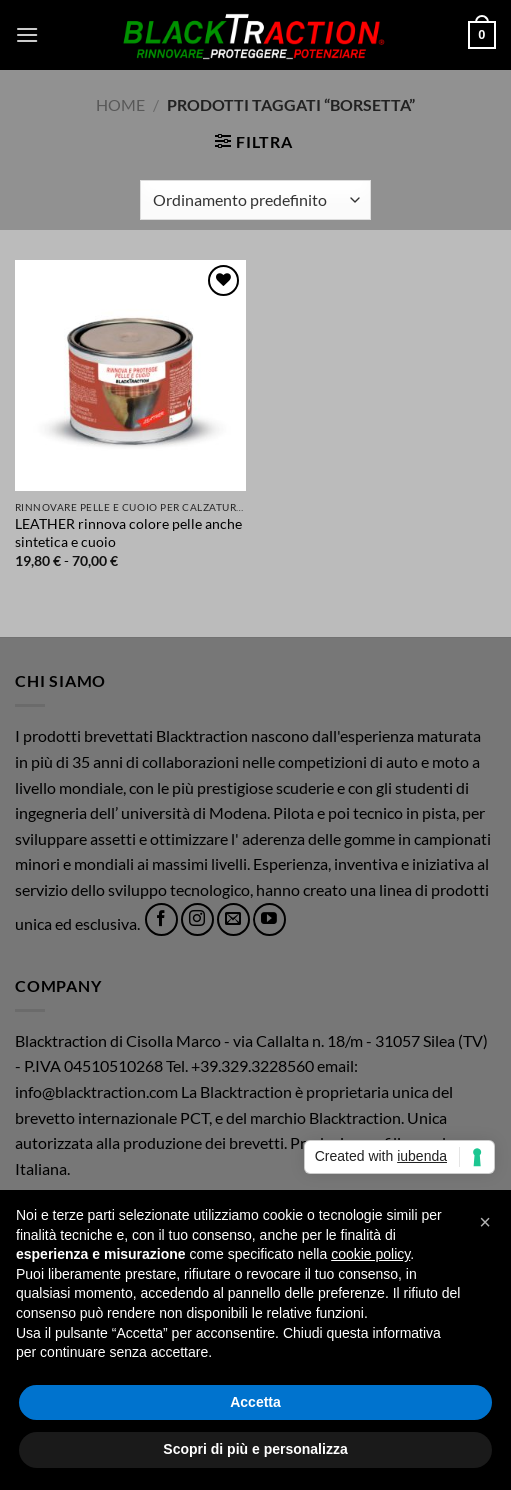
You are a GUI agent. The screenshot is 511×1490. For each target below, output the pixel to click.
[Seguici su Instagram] (197, 919)
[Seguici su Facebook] (161, 919)
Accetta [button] (255, 1402)
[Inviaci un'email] (233, 919)
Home (120, 104)
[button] (27, 34)
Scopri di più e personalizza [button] (255, 1449)
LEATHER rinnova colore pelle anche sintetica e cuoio (128, 533)
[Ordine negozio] (255, 200)
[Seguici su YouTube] (269, 919)
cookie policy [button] (370, 1254)
